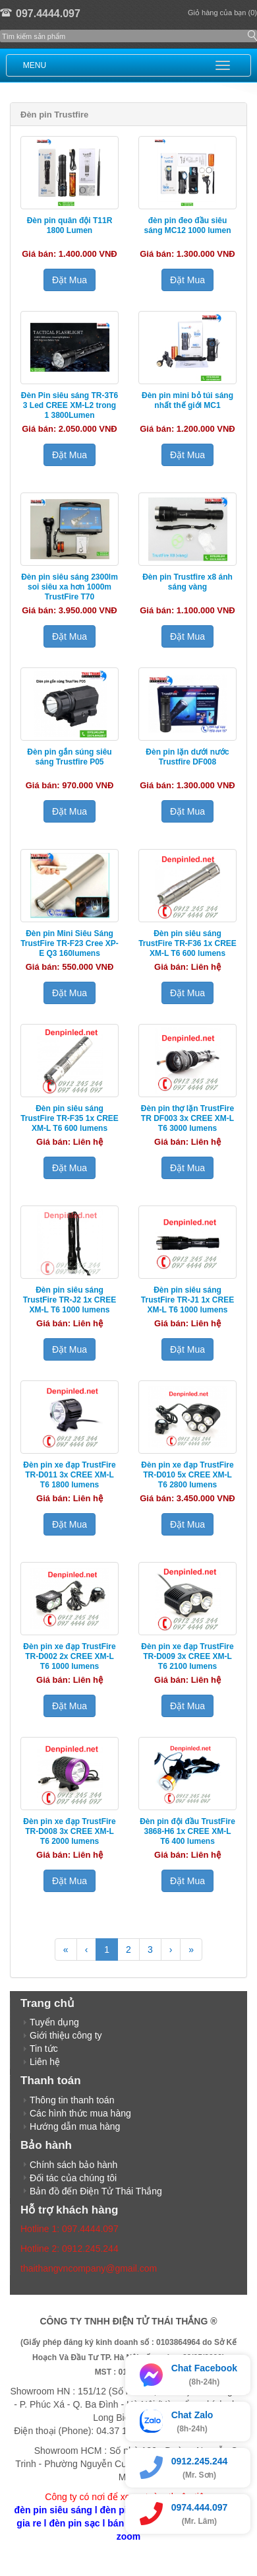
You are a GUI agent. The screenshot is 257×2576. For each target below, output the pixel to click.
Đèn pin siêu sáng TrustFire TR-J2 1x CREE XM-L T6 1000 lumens (69, 1299)
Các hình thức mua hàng (80, 2113)
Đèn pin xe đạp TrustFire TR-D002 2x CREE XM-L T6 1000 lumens (69, 1656)
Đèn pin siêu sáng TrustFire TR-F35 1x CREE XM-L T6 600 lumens (69, 1118)
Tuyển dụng (54, 2022)
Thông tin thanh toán (72, 2100)
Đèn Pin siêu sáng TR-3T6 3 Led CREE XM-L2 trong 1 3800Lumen (69, 405)
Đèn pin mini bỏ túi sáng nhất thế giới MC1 (187, 400)
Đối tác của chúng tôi (73, 2178)
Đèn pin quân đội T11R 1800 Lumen (70, 225)
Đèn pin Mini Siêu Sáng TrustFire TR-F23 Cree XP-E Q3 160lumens (69, 943)
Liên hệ (45, 2061)
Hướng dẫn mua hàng (75, 2126)
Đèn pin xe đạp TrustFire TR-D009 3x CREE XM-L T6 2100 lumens (187, 1656)
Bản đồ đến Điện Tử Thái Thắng (96, 2191)
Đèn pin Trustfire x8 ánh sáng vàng (187, 582)
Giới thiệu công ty (66, 2035)
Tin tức (44, 2048)
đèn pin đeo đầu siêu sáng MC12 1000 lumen (187, 225)
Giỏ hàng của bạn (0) (222, 13)
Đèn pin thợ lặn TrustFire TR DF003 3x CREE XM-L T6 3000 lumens (187, 1118)
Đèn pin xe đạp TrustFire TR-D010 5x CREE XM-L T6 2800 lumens (187, 1474)
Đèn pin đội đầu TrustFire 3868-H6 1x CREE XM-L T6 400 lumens (187, 1831)
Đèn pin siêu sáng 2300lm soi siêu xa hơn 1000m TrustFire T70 (69, 586)
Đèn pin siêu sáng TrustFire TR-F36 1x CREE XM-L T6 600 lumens (187, 943)
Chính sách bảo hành (73, 2164)
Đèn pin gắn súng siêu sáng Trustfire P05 (69, 756)
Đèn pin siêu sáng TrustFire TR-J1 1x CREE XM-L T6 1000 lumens (187, 1299)
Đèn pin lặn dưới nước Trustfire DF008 (187, 756)
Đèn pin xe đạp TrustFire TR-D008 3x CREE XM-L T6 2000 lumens (69, 1831)
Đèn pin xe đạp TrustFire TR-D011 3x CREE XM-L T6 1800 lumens (69, 1474)
